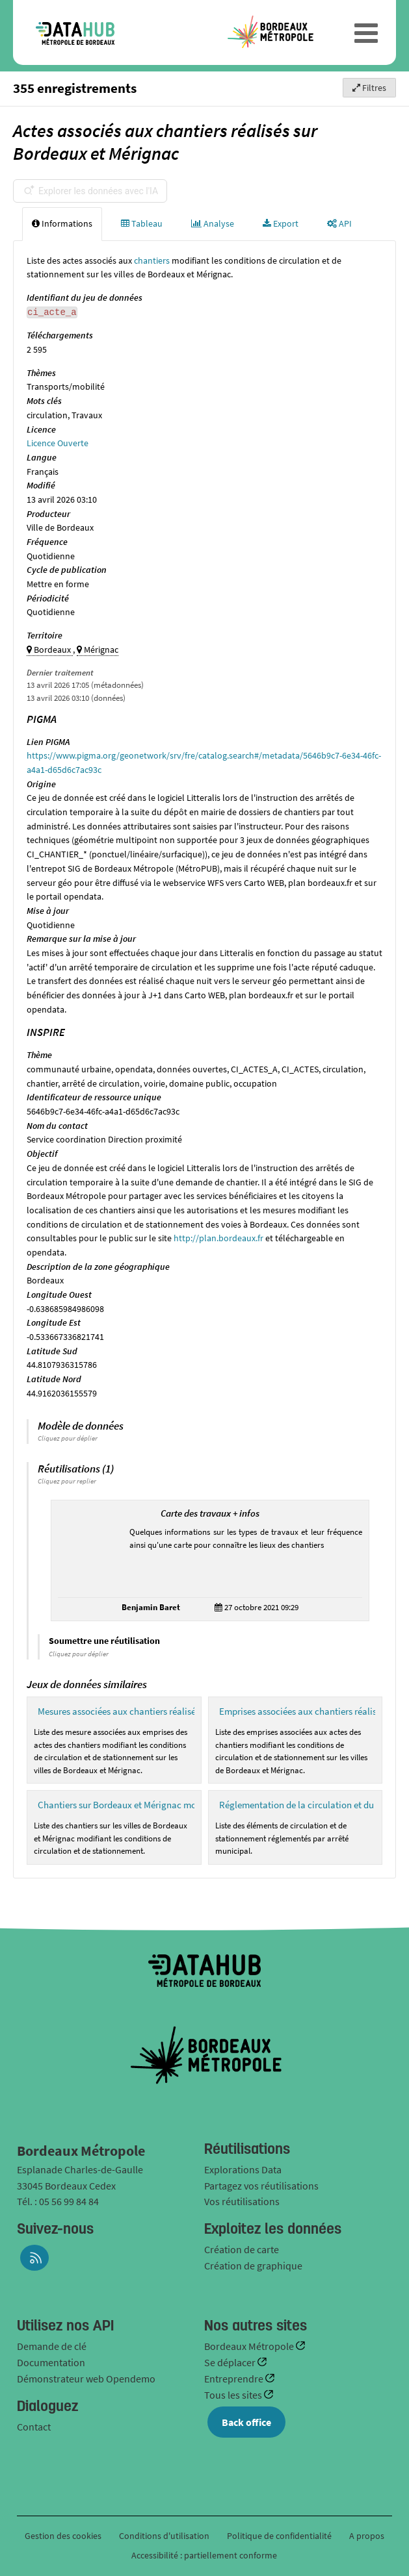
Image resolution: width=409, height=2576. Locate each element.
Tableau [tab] (142, 223)
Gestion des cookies (63, 2536)
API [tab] (339, 223)
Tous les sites (234, 2394)
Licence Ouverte (57, 443)
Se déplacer (230, 2362)
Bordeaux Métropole (250, 2346)
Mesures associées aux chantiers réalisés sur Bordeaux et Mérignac (171, 1711)
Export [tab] (280, 223)
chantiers (152, 260)
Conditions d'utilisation (165, 2536)
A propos (366, 2536)
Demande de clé (51, 2346)
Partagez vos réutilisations (261, 2185)
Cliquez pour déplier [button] (68, 1438)
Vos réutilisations (242, 2201)
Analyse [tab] (212, 223)
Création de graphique (253, 2265)
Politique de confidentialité (280, 2536)
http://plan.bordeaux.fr (218, 1238)
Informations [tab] (62, 223)
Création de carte (241, 2249)
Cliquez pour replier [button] (67, 1480)
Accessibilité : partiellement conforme (204, 2555)
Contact (34, 2426)
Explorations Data (243, 2169)
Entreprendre (234, 2378)
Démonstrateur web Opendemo (86, 2378)
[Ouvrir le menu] (366, 32)
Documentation (51, 2362)
